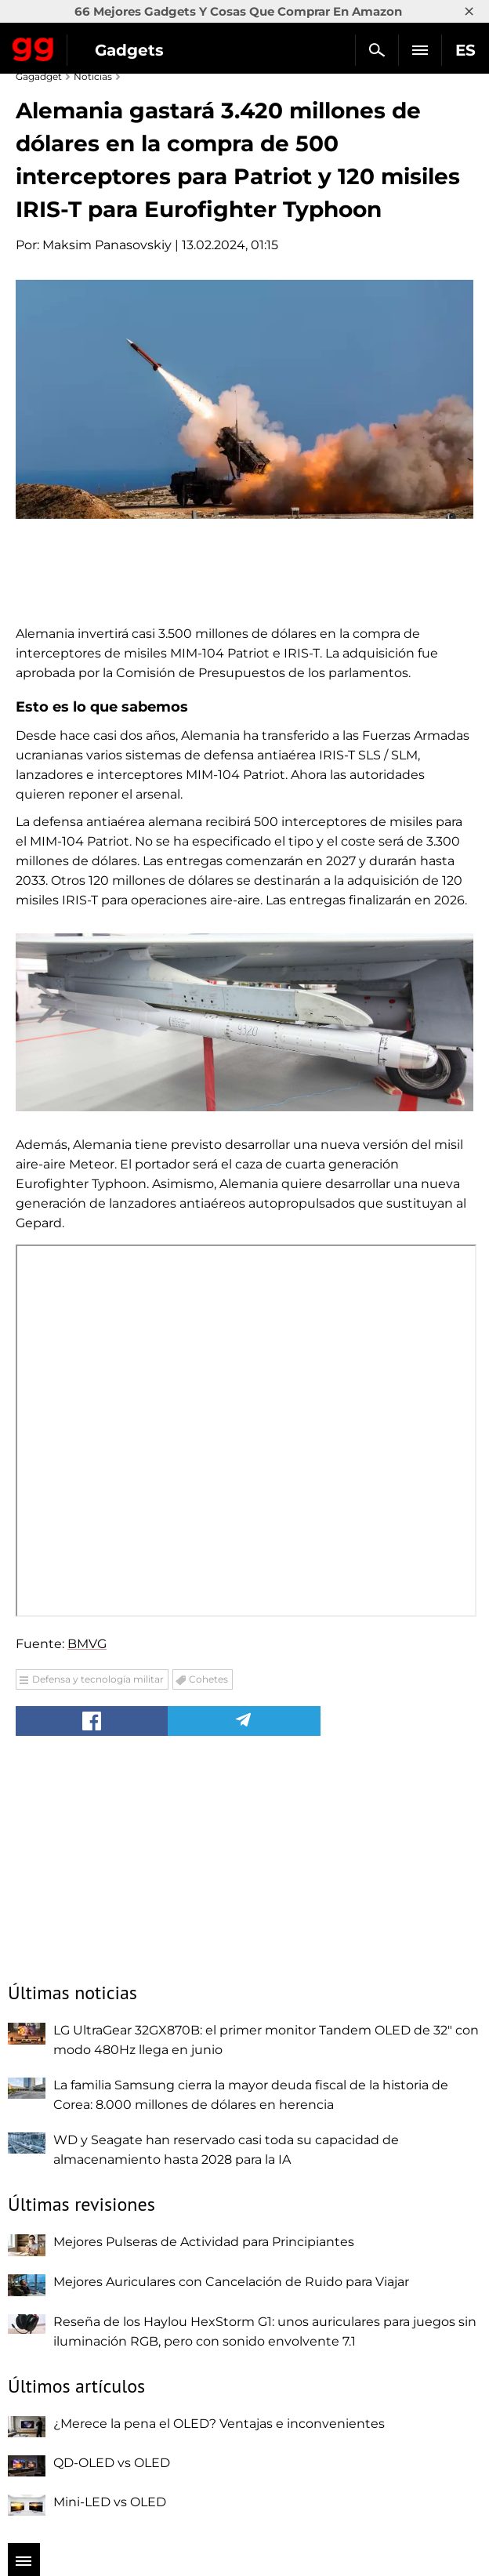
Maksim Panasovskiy (107, 244)
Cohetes (208, 1679)
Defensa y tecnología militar (98, 1679)
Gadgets (129, 50)
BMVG (87, 1643)
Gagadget (33, 46)
